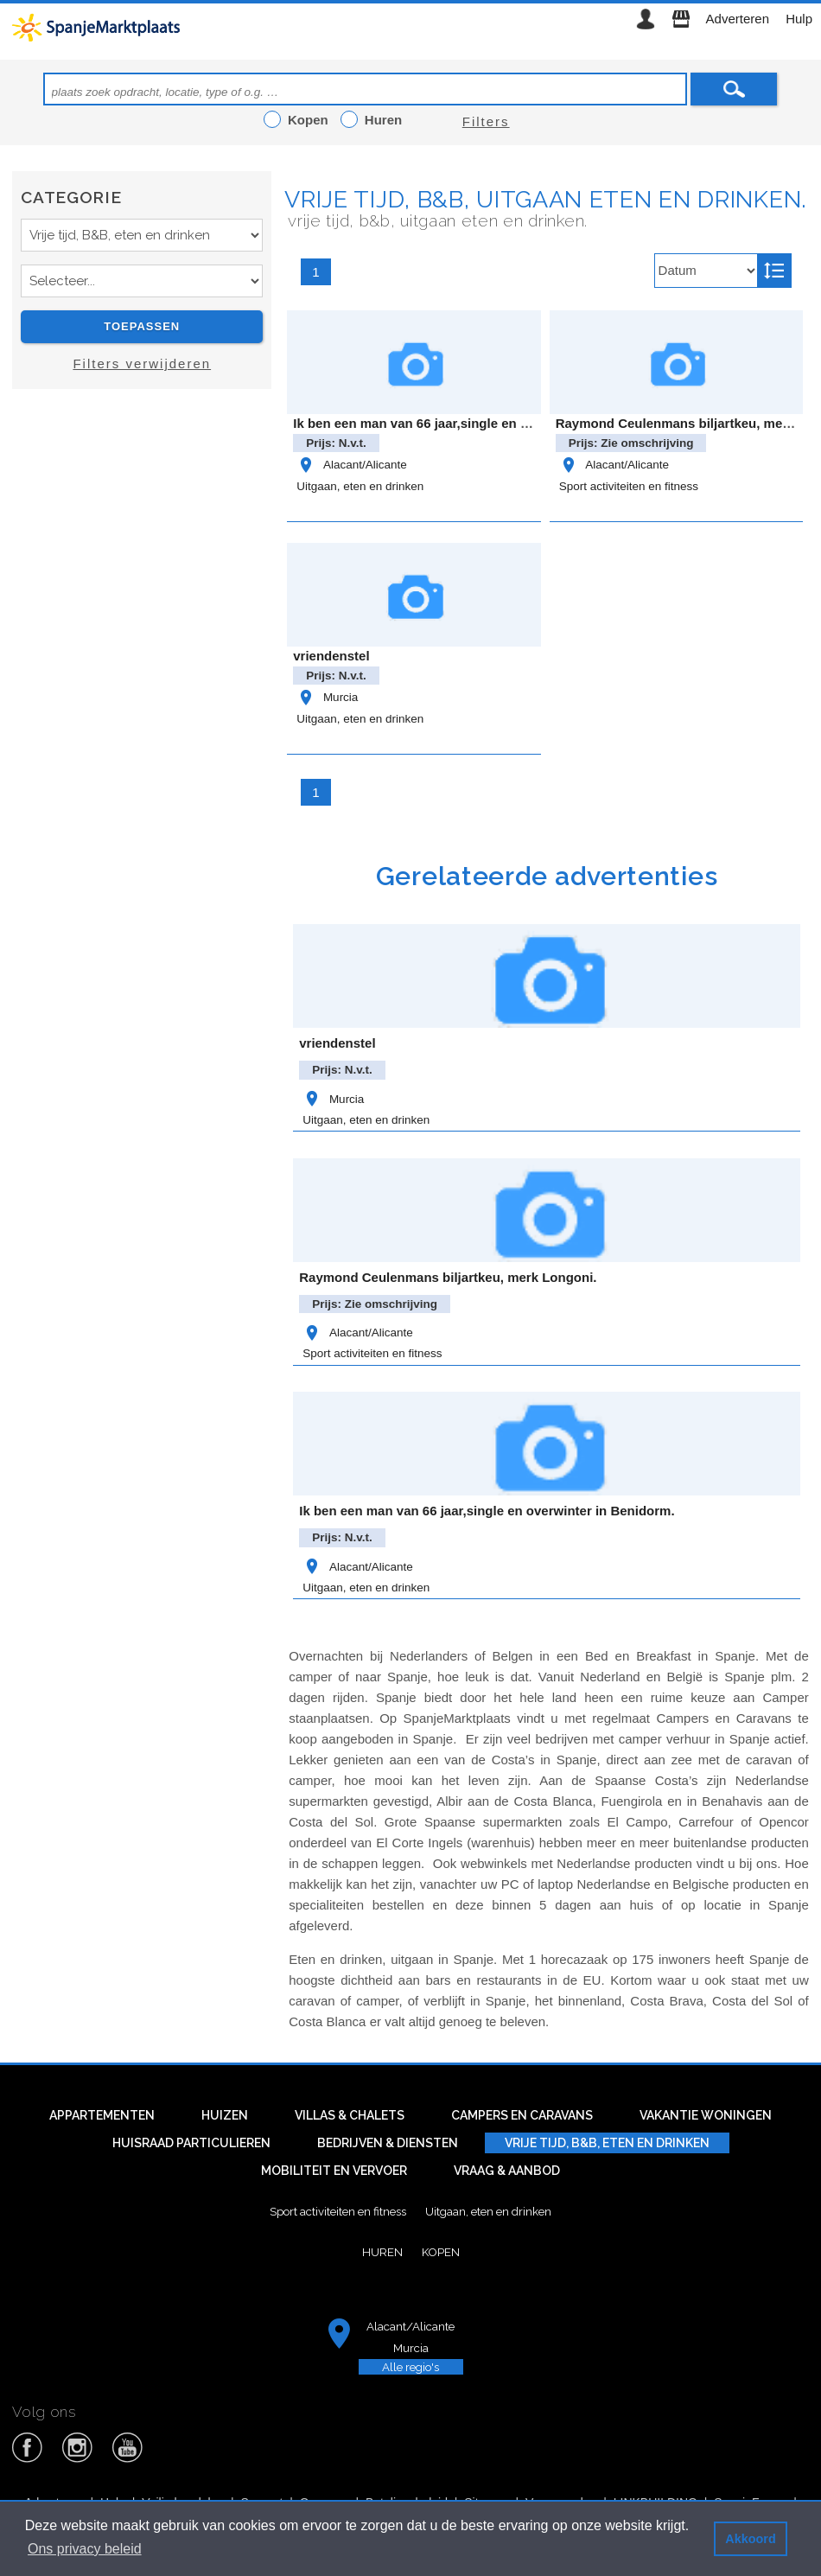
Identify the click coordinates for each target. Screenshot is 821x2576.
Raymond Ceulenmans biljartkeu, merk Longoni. (447, 1277)
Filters (486, 121)
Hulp (799, 18)
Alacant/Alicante (351, 464)
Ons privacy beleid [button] (85, 2548)
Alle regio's (410, 2367)
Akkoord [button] (750, 2539)
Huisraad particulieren (191, 2143)
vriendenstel (331, 655)
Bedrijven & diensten (387, 2143)
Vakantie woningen (706, 2115)
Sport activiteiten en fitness (628, 486)
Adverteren (737, 18)
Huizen (224, 2115)
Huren (382, 2252)
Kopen (441, 2252)
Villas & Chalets (349, 2115)
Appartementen (102, 2115)
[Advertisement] (141, 557)
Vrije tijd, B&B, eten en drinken (607, 2143)
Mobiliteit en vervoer (334, 2170)
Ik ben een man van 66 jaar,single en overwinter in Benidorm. (480, 423)
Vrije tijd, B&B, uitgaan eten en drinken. (545, 199)
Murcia (327, 697)
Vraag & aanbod (507, 2170)
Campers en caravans (522, 2115)
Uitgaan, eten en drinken (359, 486)
